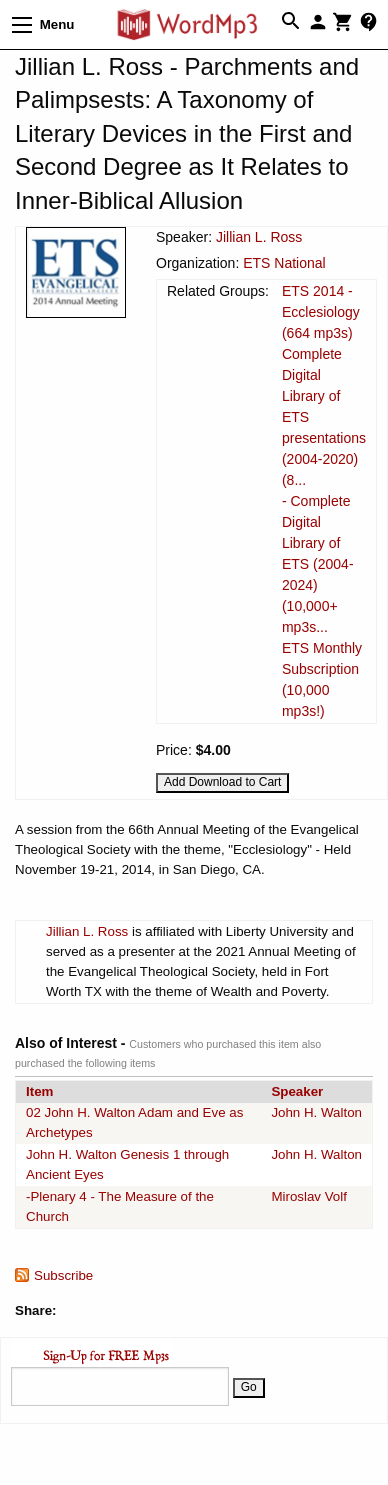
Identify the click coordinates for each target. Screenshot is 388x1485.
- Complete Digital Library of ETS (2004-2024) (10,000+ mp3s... (318, 564)
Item (39, 1091)
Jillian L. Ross (259, 237)
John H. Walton (316, 1112)
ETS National (284, 263)
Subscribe (63, 1275)
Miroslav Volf (309, 1196)
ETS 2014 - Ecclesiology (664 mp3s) (321, 312)
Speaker (297, 1091)
